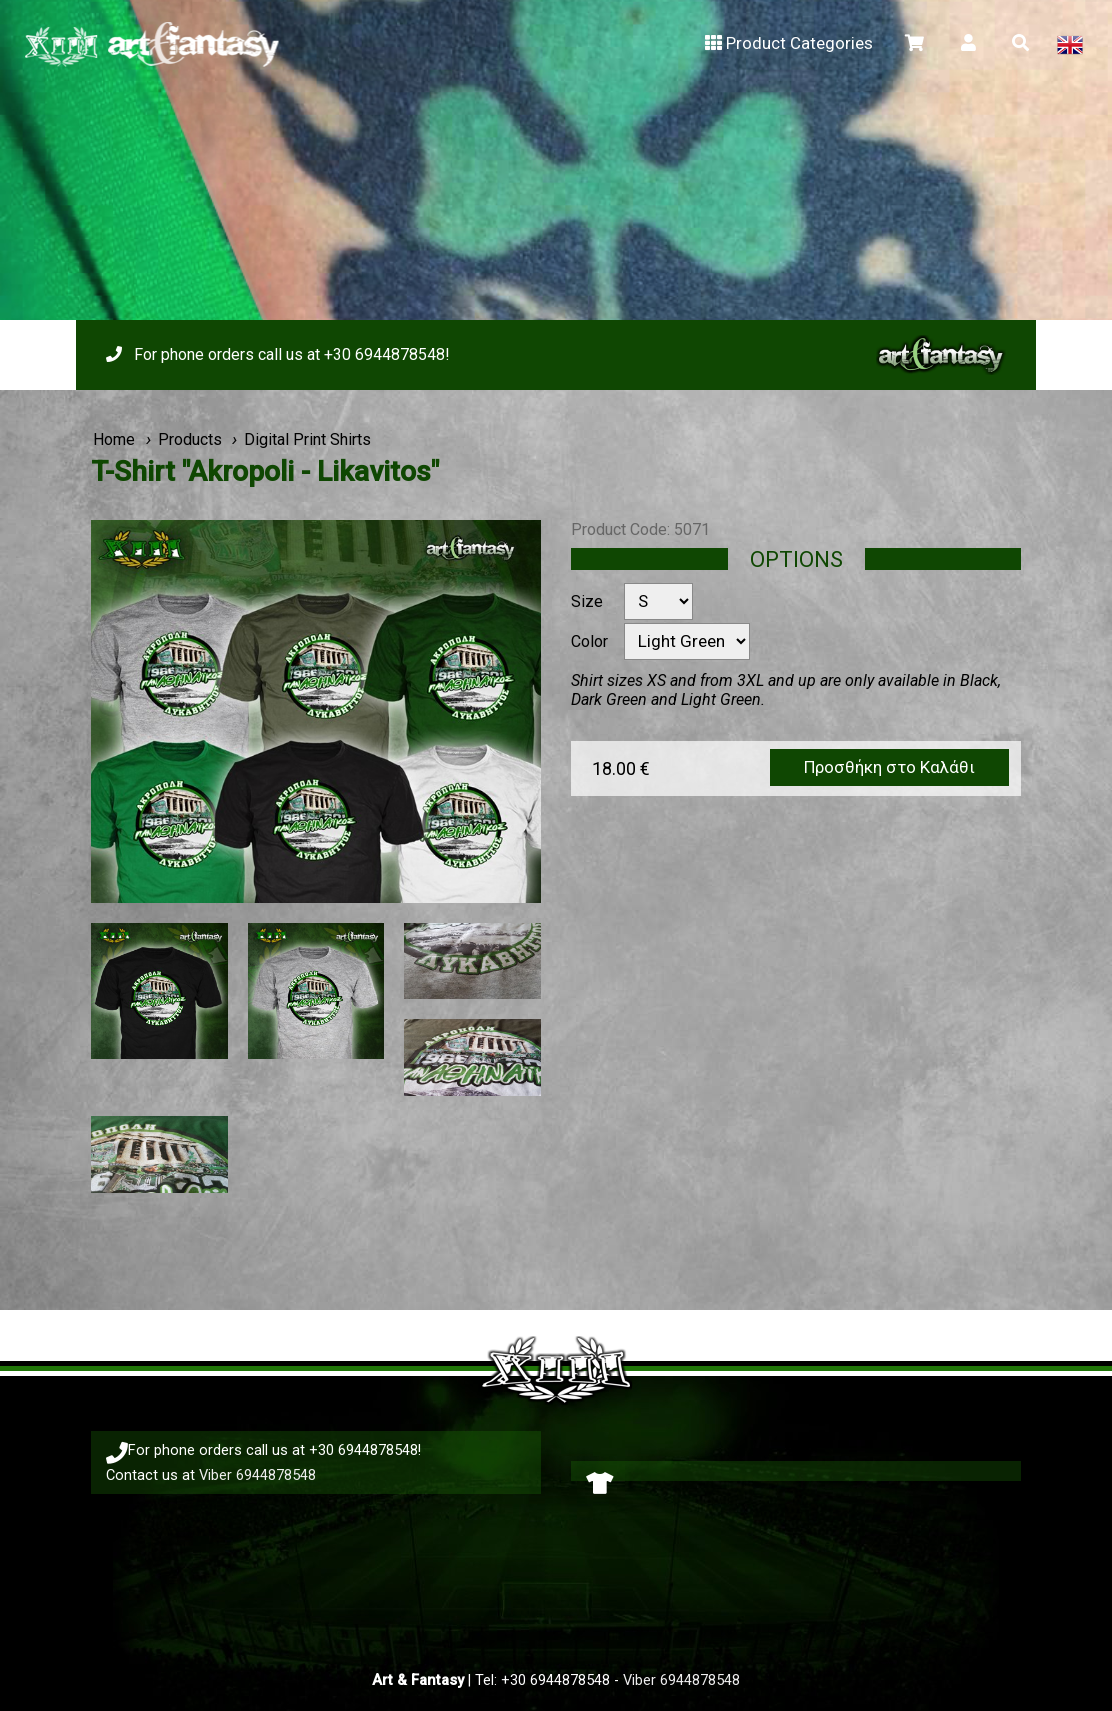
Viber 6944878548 (257, 1475)
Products (190, 439)
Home (114, 439)
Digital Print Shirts (307, 439)
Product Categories (786, 43)
